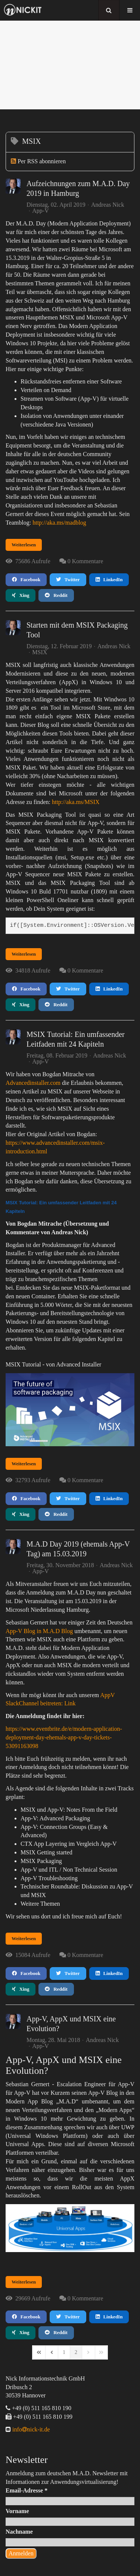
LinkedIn (109, 579)
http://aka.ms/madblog (59, 522)
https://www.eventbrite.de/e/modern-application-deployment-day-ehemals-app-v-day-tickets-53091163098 (64, 1737)
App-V (40, 211)
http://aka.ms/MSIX (76, 802)
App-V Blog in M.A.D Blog (39, 1631)
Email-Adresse (26, 2490)
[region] (70, 65)
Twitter (68, 579)
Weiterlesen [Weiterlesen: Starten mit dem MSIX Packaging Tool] (24, 954)
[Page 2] (76, 2352)
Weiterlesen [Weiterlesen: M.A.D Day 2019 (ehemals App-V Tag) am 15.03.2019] (24, 1938)
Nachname (19, 2531)
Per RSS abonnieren (42, 161)
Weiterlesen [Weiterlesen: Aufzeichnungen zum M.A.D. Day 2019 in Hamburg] (24, 544)
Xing (20, 595)
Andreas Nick (107, 204)
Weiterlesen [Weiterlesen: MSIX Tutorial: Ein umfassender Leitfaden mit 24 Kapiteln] (24, 1463)
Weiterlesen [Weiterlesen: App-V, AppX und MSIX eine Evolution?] (24, 2282)
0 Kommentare (85, 561)
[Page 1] (64, 2352)
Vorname (17, 2511)
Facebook (26, 579)
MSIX (39, 652)
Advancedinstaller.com (33, 1083)
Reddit (56, 595)
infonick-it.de (30, 2429)
